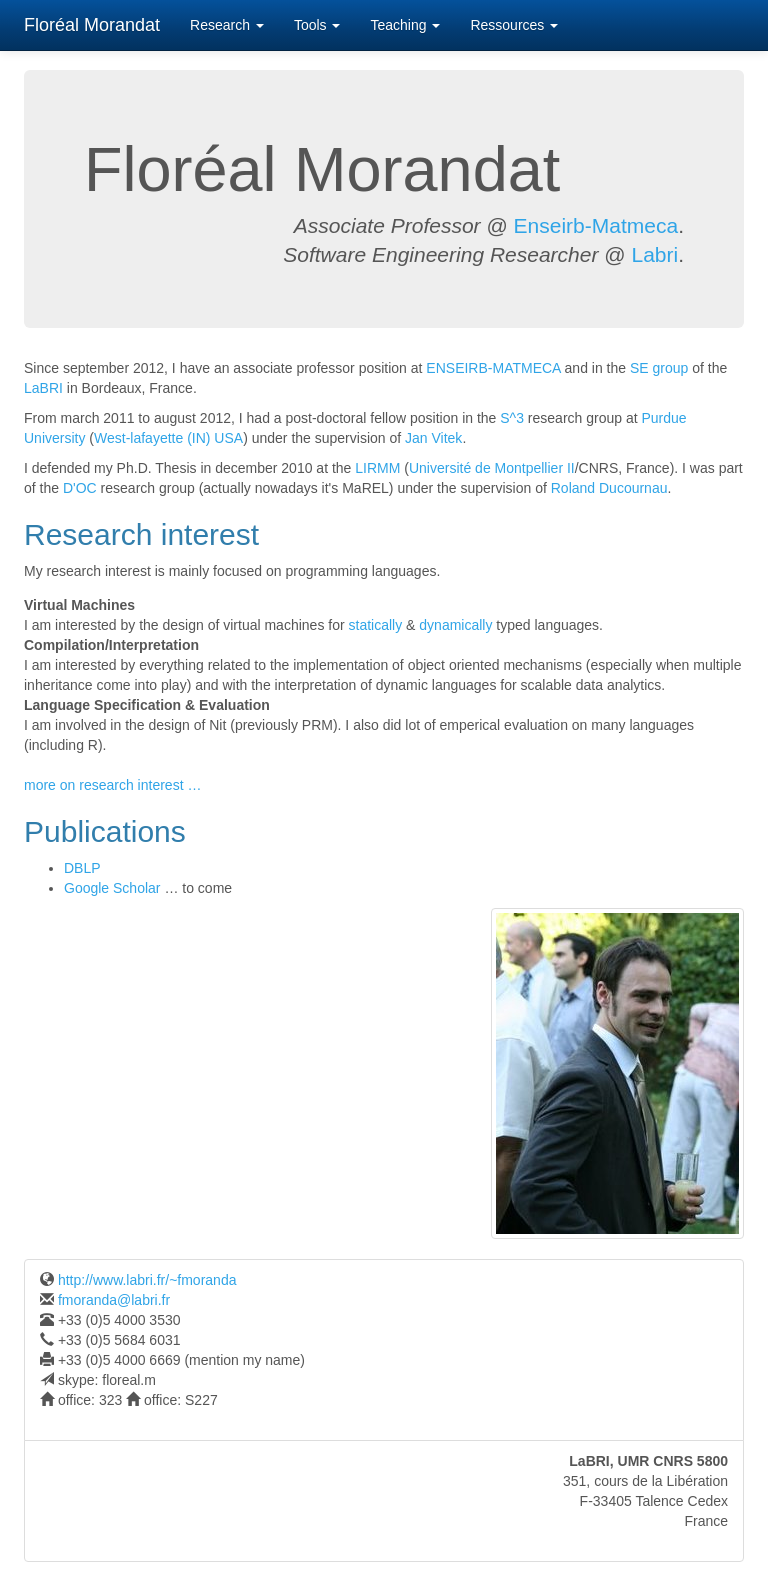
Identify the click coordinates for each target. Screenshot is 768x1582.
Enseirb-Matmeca (596, 225)
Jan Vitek (433, 438)
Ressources (514, 25)
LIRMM (377, 468)
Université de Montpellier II (492, 468)
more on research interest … (112, 785)
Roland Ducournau (609, 488)
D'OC (80, 488)
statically (376, 625)
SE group (659, 368)
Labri (654, 254)
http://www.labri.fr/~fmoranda (145, 1280)
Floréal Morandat (92, 25)
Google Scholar (112, 888)
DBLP (82, 868)
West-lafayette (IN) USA (168, 438)
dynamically (455, 625)
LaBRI (43, 388)
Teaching (405, 25)
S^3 (512, 418)
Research (227, 25)
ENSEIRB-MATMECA (493, 368)
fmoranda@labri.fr (112, 1300)
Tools (317, 25)
